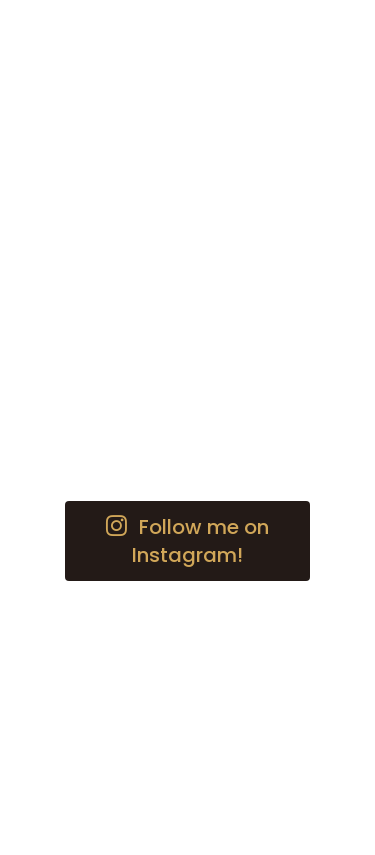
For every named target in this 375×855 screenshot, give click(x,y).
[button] (187, 541)
